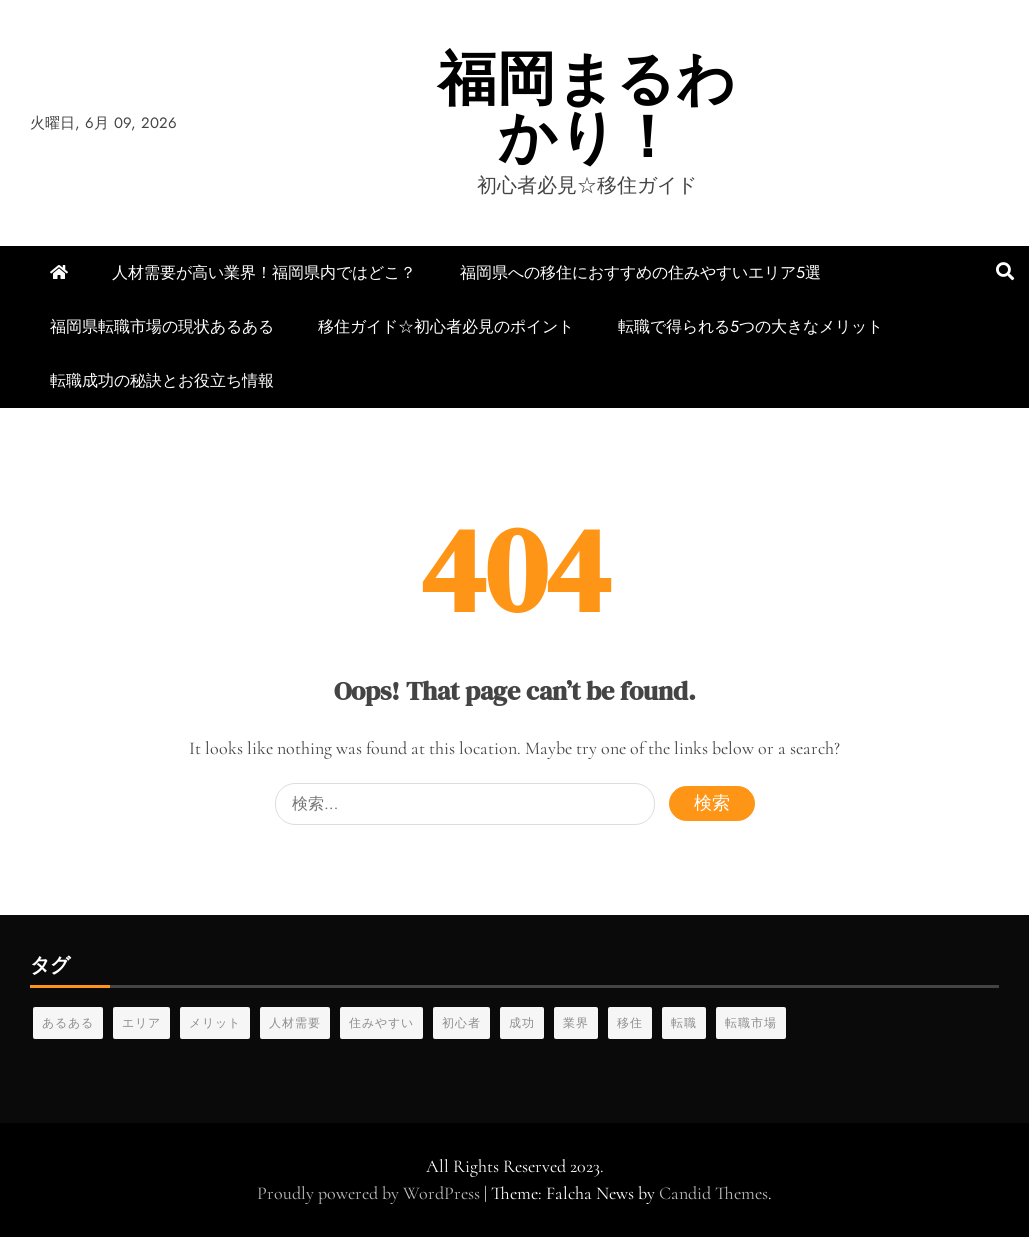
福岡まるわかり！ (587, 107)
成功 (522, 1023)
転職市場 (751, 1023)
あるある (68, 1023)
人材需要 (295, 1023)
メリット (215, 1023)
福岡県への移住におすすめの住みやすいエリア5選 (640, 272)
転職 (684, 1023)
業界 (576, 1023)
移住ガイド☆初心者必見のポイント (446, 326)
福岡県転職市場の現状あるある (162, 326)
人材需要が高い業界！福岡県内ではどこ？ (264, 272)
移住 (630, 1023)
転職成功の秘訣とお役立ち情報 (162, 380)
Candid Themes (713, 1193)
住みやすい (381, 1023)
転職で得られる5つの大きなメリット (750, 326)
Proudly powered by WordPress (370, 1193)
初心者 (461, 1023)
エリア (141, 1023)
